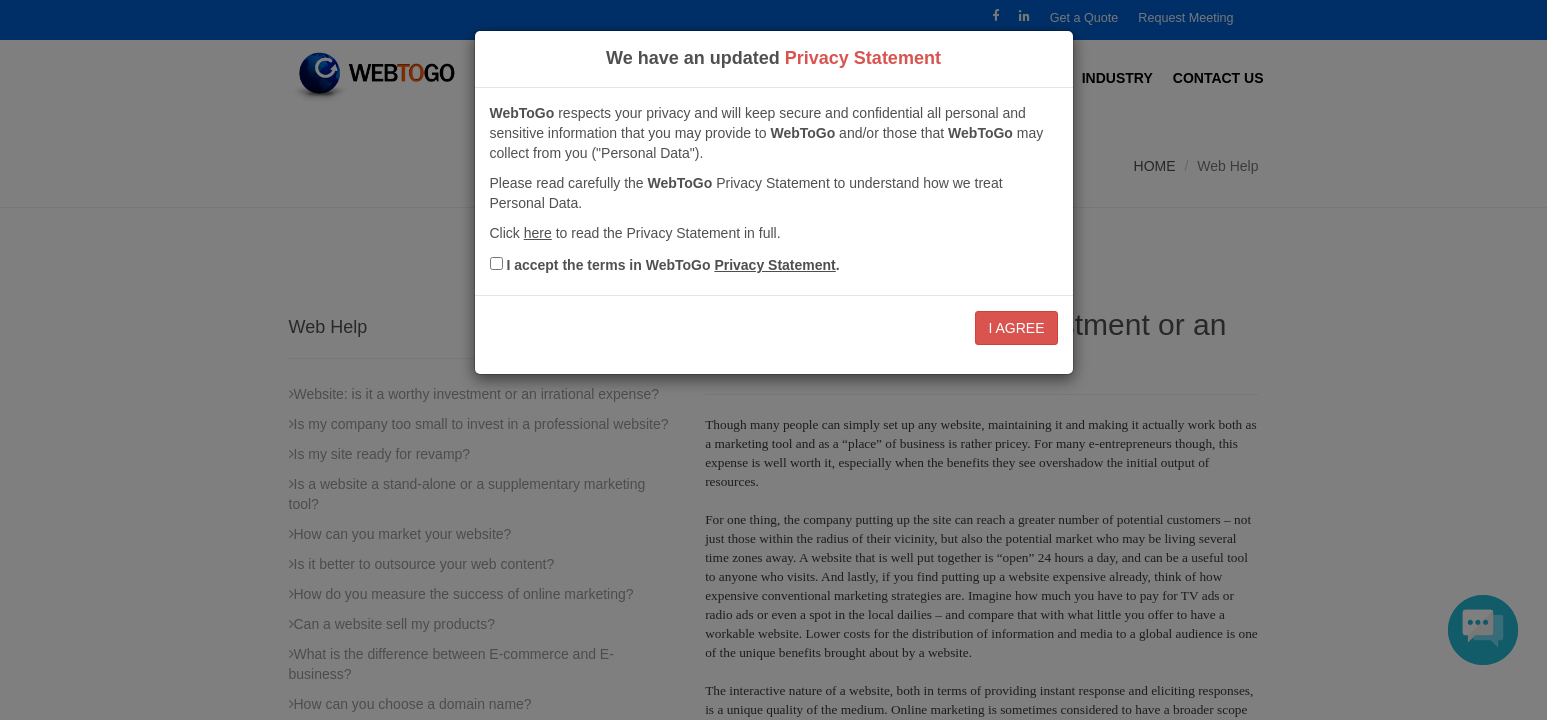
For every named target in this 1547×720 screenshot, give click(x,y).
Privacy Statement (774, 265)
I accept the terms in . (672, 265)
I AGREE (1016, 328)
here (538, 233)
